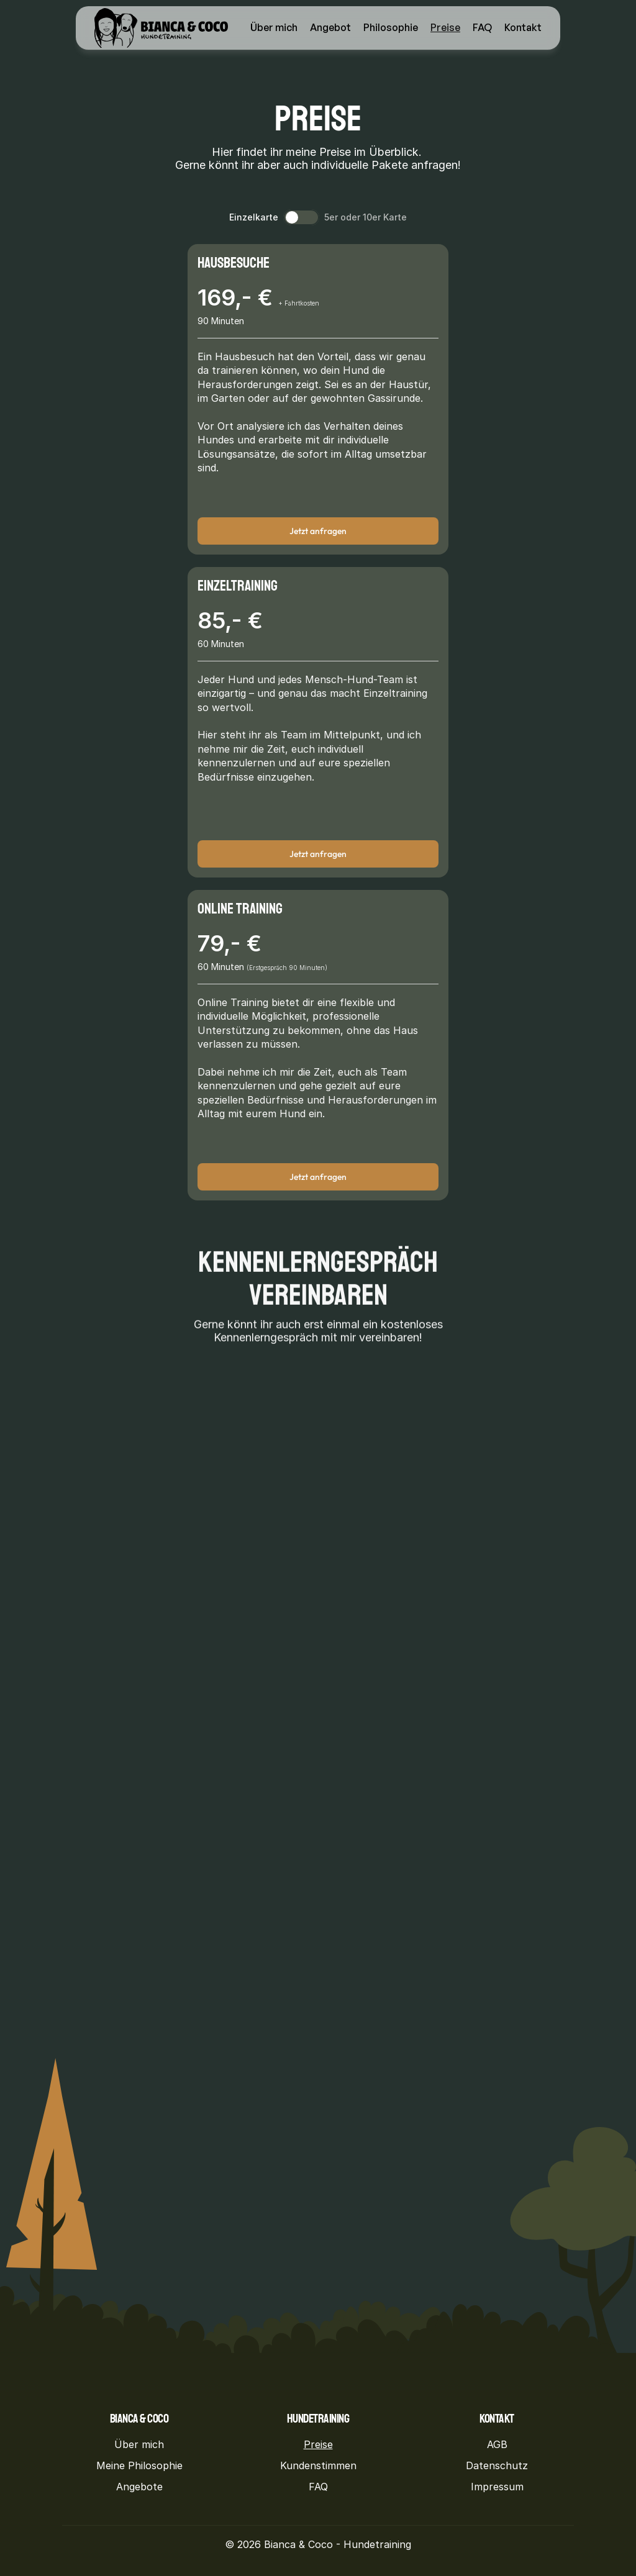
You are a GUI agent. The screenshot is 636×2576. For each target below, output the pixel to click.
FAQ (482, 27)
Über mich (274, 27)
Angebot (330, 27)
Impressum (497, 2486)
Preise (445, 27)
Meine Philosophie (139, 2465)
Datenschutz (497, 2465)
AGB (497, 2444)
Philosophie (390, 27)
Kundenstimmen (318, 2465)
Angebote (139, 2486)
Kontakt (523, 27)
